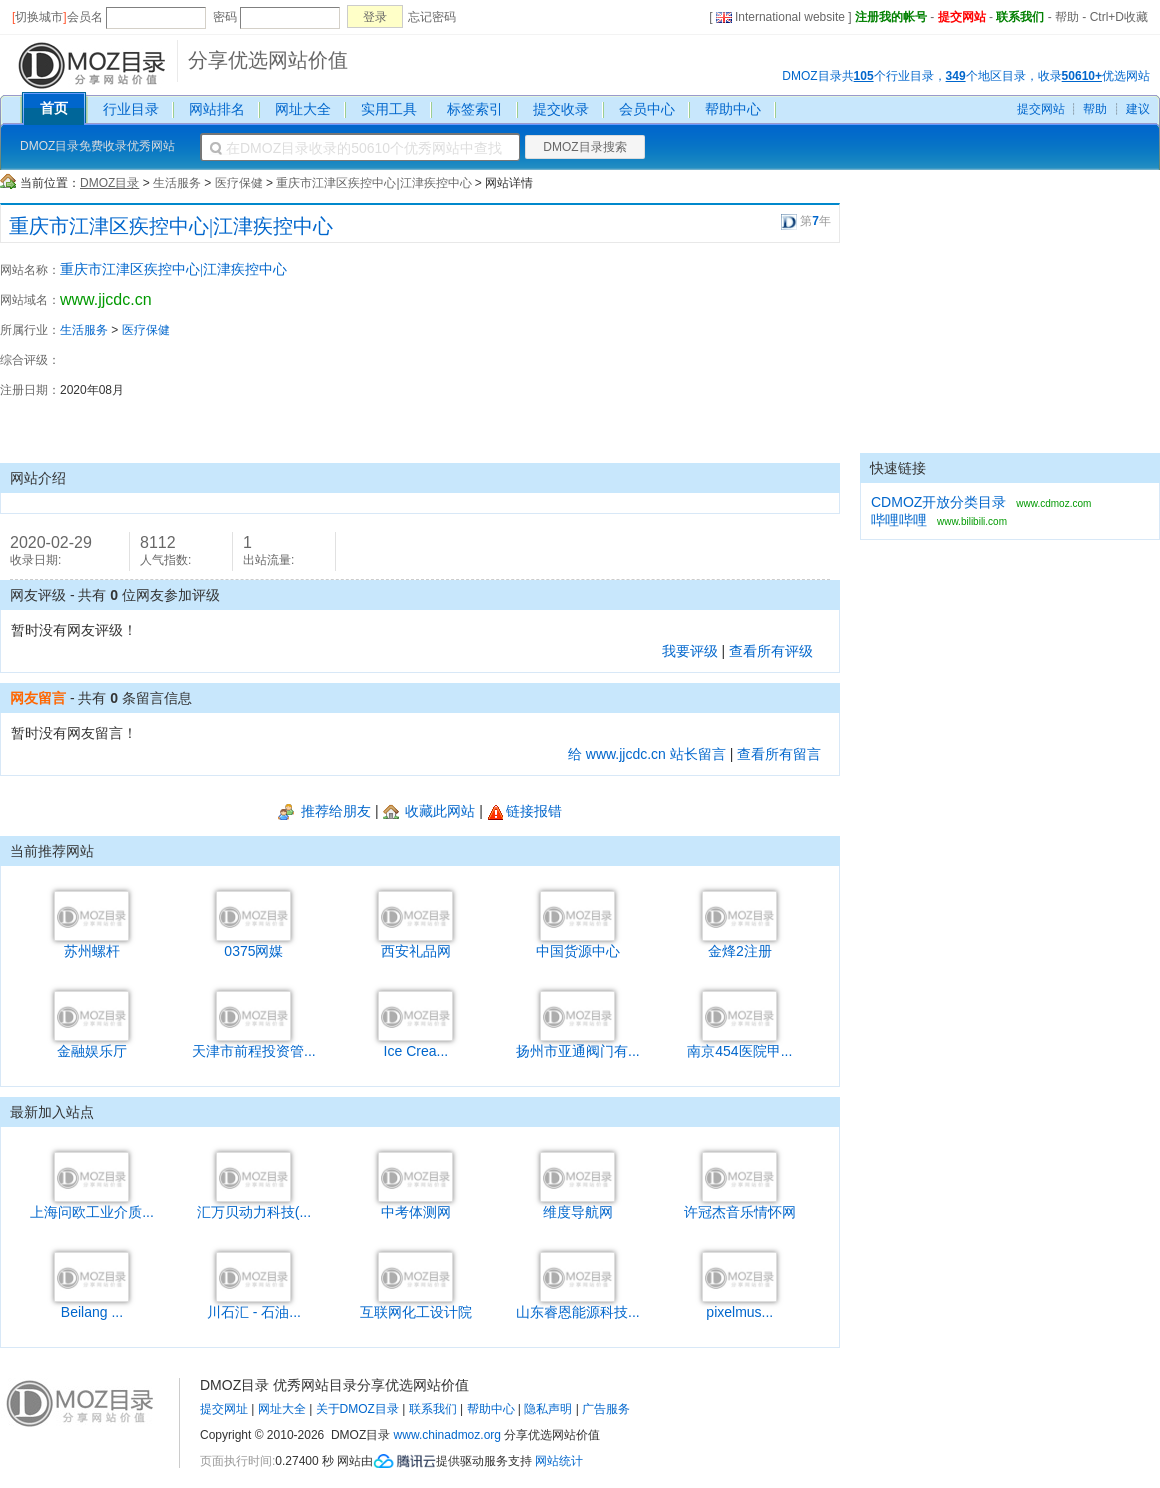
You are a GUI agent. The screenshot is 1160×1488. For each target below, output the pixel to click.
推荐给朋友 (324, 811)
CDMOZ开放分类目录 (938, 502)
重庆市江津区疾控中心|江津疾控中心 (373, 183)
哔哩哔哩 (899, 520)
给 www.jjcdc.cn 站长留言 (647, 754)
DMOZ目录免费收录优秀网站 (97, 146)
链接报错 (524, 811)
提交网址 (224, 1409)
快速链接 (898, 468)
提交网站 (962, 17)
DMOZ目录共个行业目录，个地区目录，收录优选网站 (966, 76)
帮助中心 (733, 109)
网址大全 (303, 109)
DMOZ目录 (109, 183)
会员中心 (647, 109)
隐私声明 (548, 1409)
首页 (54, 108)
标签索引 (475, 109)
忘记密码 (432, 17)
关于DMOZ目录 (357, 1409)
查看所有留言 (779, 754)
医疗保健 (239, 183)
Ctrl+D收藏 (1119, 17)
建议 (1138, 109)
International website (780, 17)
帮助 (1067, 17)
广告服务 (606, 1409)
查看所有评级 (771, 651)
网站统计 (559, 1461)
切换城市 (39, 17)
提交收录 (561, 109)
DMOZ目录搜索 (584, 147)
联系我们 (1020, 17)
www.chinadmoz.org (447, 1435)
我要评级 (690, 651)
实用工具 (389, 109)
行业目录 (131, 109)
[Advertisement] (730, 353)
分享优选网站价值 (268, 60)
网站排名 (217, 109)
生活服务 (177, 183)
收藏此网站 (429, 811)
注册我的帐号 (891, 17)
